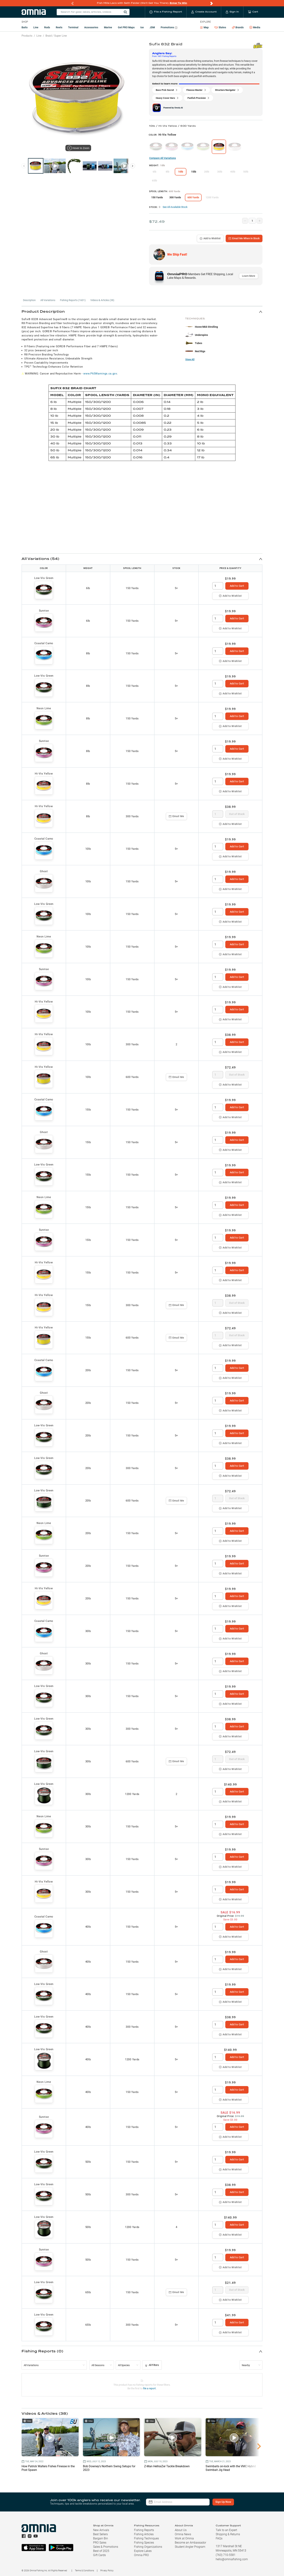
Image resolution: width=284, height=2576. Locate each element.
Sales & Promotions (105, 2546)
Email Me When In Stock (244, 238)
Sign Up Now (223, 2501)
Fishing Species (144, 2542)
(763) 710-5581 (225, 2555)
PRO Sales (99, 2542)
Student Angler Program (190, 2546)
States (220, 27)
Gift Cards (99, 2555)
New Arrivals (101, 2530)
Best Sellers (100, 2534)
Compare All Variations (162, 158)
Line (35, 27)
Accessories (91, 27)
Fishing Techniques (146, 2538)
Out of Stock (237, 814)
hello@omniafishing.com (232, 2559)
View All (190, 359)
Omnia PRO (141, 2555)
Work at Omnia (184, 2538)
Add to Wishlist (210, 238)
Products (27, 35)
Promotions (169, 28)
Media (254, 27)
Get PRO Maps (126, 27)
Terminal (73, 27)
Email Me (176, 816)
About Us (181, 2530)
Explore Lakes (143, 2551)
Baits (25, 27)
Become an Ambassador (190, 2542)
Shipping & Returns (228, 2534)
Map (204, 27)
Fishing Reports (144, 2530)
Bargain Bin (100, 2538)
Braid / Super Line (56, 35)
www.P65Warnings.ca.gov (100, 373)
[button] (142, 311)
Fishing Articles (144, 2534)
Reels (59, 27)
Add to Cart (237, 585)
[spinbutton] (217, 585)
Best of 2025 (101, 2551)
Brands (238, 27)
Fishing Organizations (148, 2546)
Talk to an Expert (226, 2530)
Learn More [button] (248, 275)
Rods (47, 27)
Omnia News (183, 2534)
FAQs (219, 2538)
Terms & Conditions (84, 2570)
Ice (142, 27)
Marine (108, 27)
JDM (152, 27)
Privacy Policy (107, 2570)
